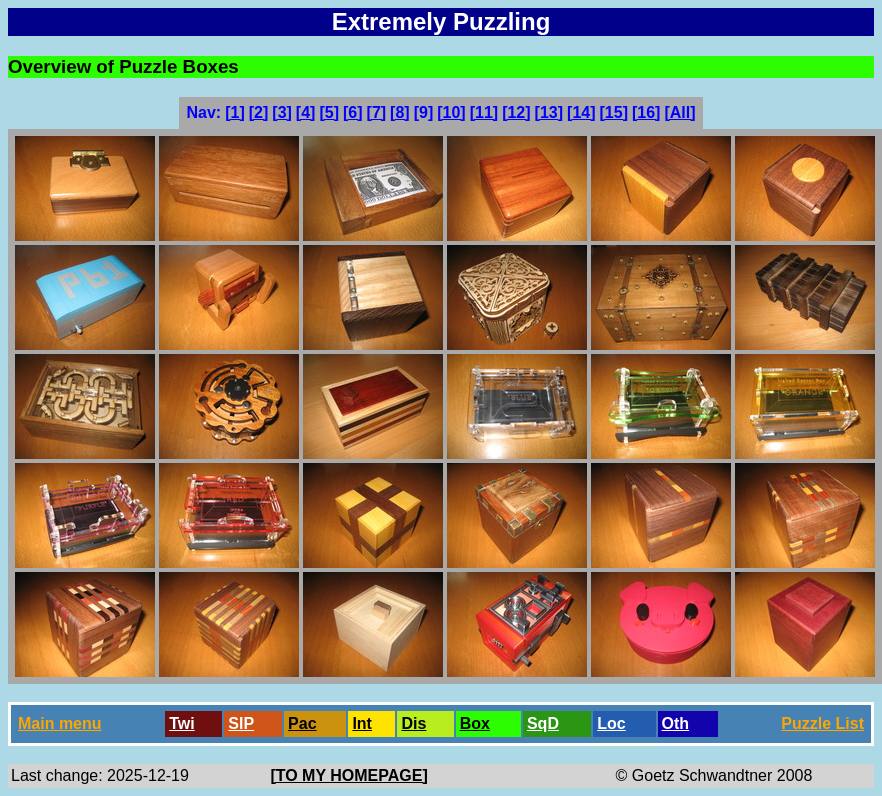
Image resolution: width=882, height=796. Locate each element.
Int (362, 723)
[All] (679, 112)
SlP (241, 723)
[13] (549, 112)
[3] (282, 112)
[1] (235, 112)
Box (475, 723)
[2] (259, 112)
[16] (646, 112)
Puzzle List (822, 723)
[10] (451, 112)
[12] (516, 112)
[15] (614, 112)
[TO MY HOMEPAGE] (348, 775)
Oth (676, 723)
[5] (329, 112)
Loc (611, 723)
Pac (302, 723)
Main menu (60, 723)
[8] (400, 112)
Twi (181, 723)
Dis (413, 723)
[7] (377, 112)
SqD (543, 723)
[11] (484, 112)
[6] (353, 112)
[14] (581, 112)
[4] (306, 112)
